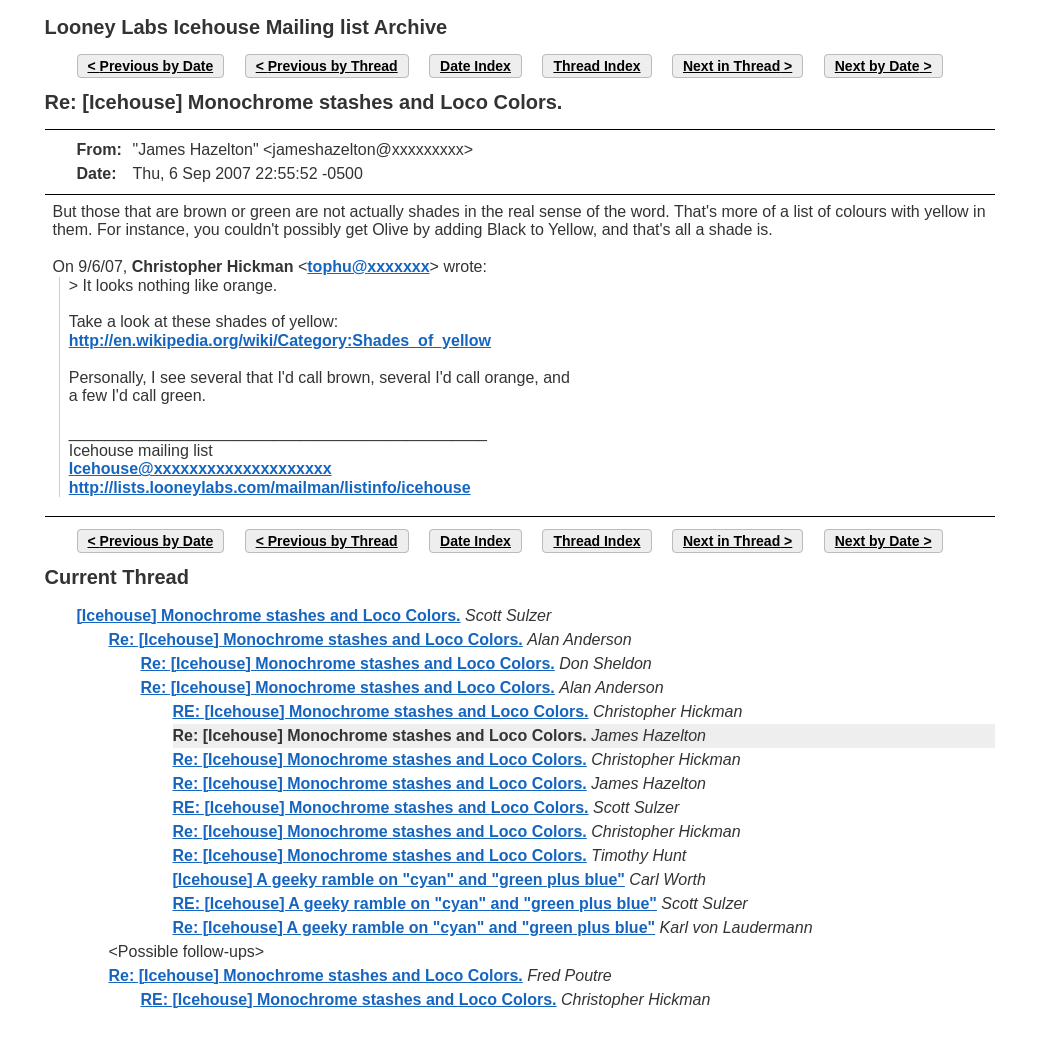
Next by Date (877, 66)
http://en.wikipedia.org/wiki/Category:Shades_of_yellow (280, 340)
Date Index (475, 66)
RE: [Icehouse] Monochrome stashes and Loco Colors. (381, 711)
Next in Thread (731, 66)
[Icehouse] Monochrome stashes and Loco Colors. (269, 615)
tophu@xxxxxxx (368, 266)
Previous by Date (157, 66)
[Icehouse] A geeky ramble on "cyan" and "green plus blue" (399, 879)
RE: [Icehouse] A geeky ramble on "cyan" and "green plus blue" (415, 903)
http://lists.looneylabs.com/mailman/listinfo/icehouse (270, 487)
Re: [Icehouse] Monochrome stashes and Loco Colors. (316, 639)
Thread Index (596, 66)
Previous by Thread (333, 66)
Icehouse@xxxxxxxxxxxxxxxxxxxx (200, 468)
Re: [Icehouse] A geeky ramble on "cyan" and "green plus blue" (414, 927)
